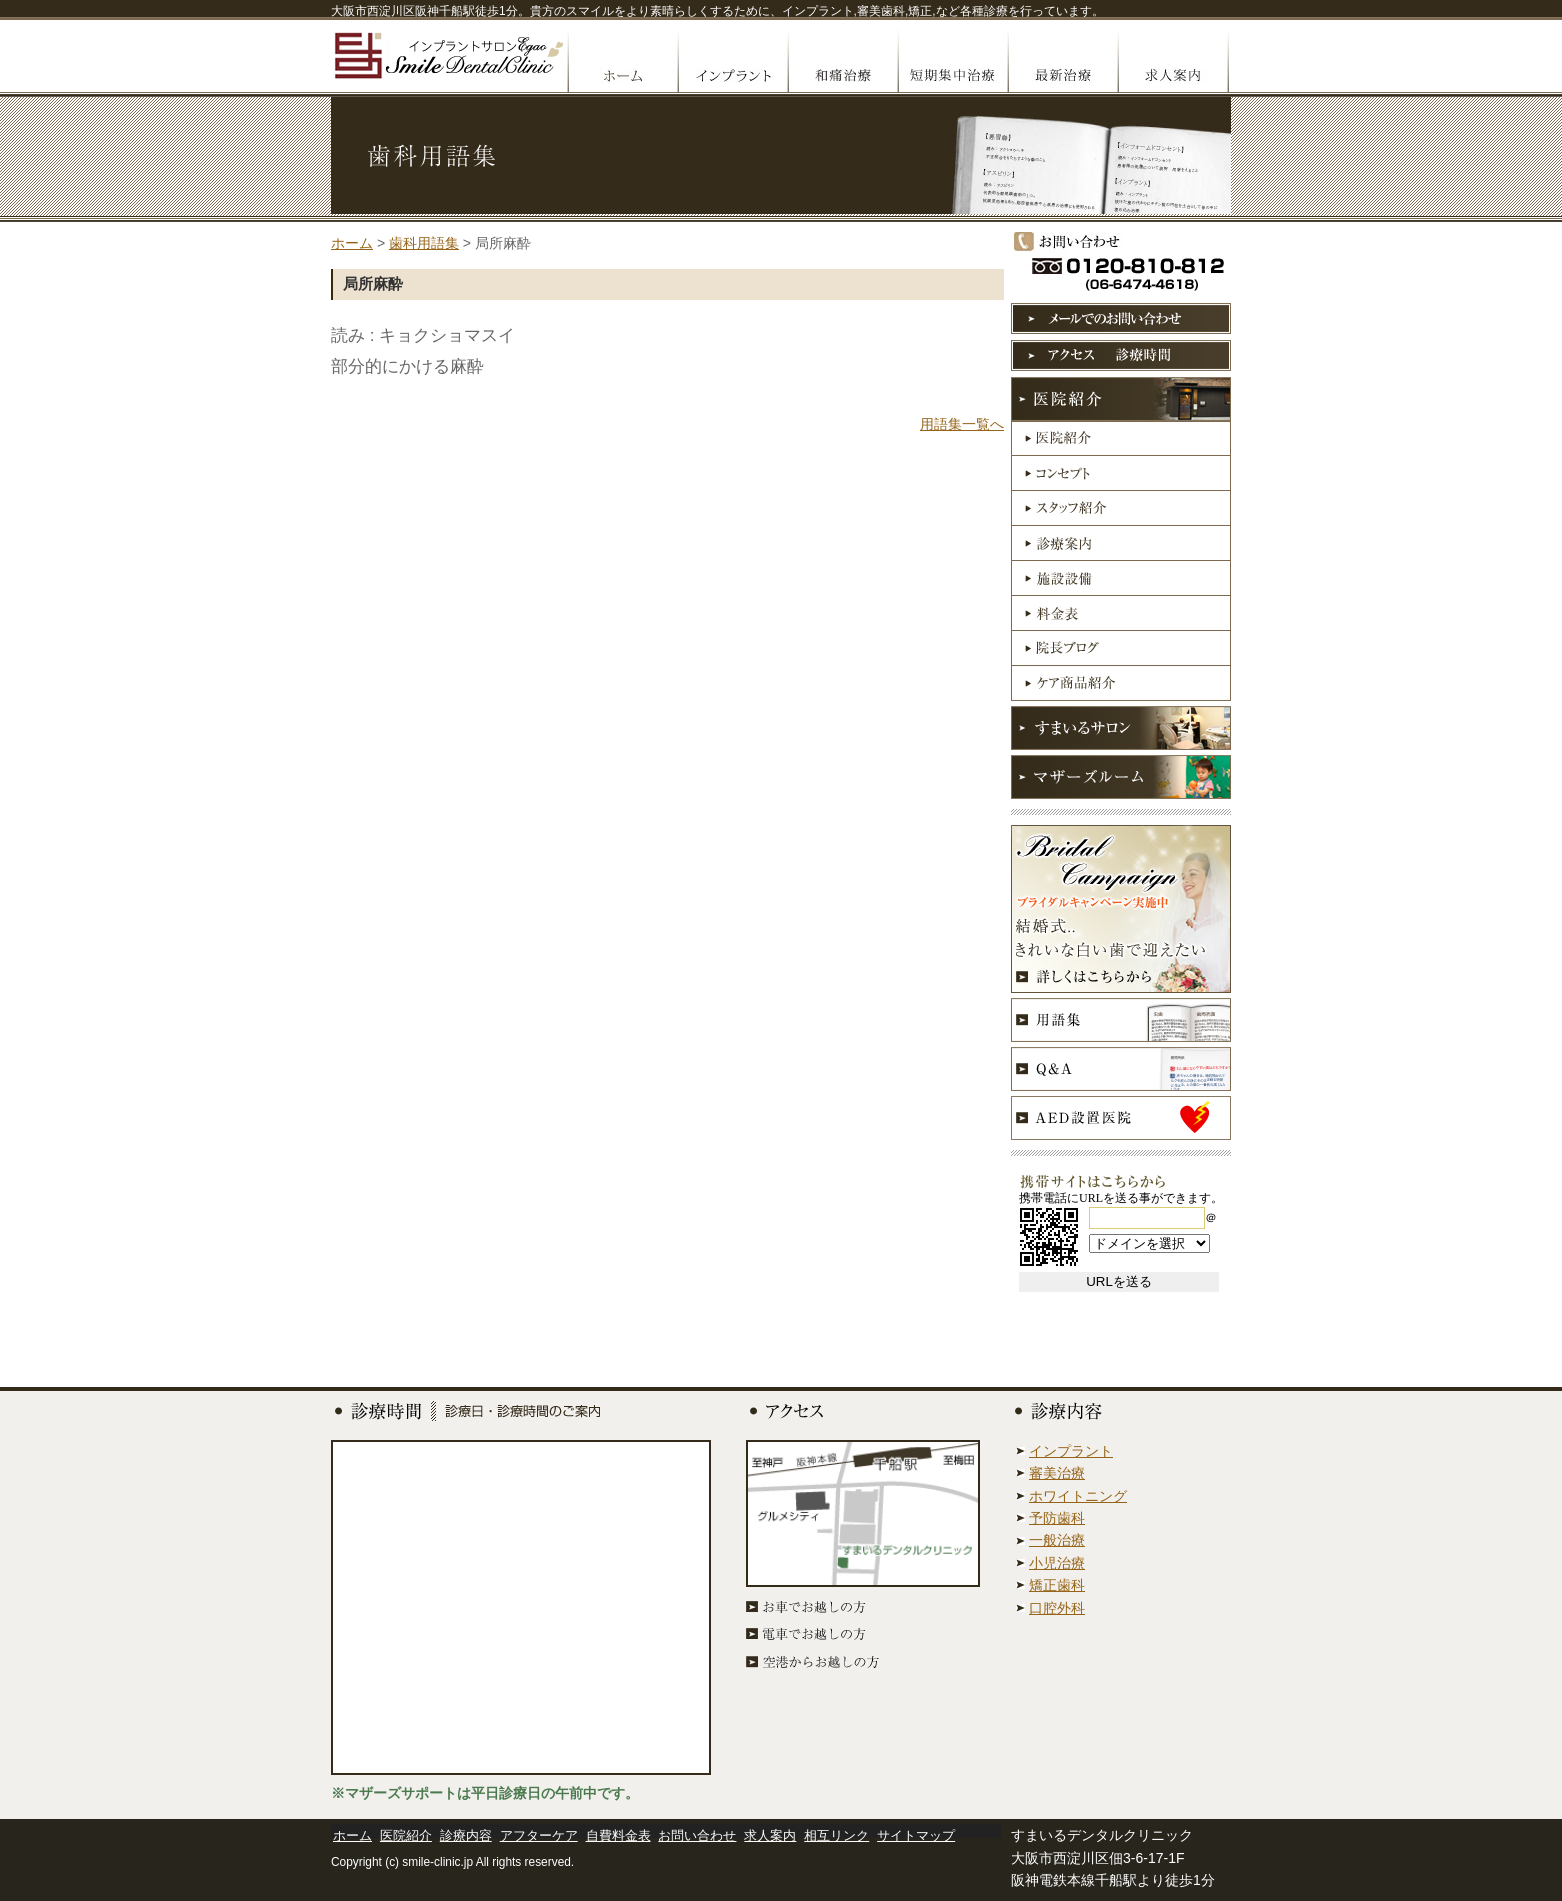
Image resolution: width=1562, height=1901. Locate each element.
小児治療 (1057, 1563)
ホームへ (622, 60)
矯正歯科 (1057, 1585)
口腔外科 (1057, 1608)
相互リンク (836, 1835)
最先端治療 (1062, 60)
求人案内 (1173, 60)
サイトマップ (916, 1835)
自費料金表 (618, 1835)
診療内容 (466, 1835)
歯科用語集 (424, 243)
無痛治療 (842, 60)
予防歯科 (1057, 1518)
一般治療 (1057, 1540)
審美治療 (1057, 1473)
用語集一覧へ (962, 424)
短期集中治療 (952, 60)
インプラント (732, 60)
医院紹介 (406, 1835)
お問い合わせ (697, 1835)
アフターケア (539, 1835)
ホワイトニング (1078, 1496)
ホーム (352, 243)
